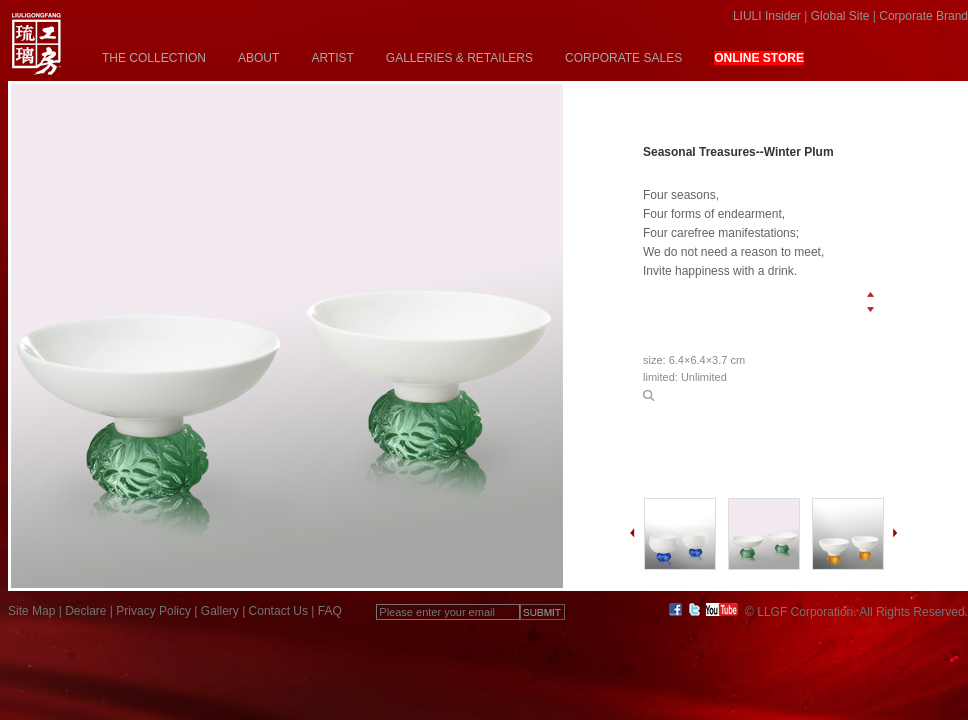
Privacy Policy (153, 611)
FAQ (330, 611)
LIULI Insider (767, 16)
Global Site (840, 16)
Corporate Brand (923, 16)
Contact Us (278, 611)
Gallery (220, 611)
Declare (85, 611)
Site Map (31, 611)
